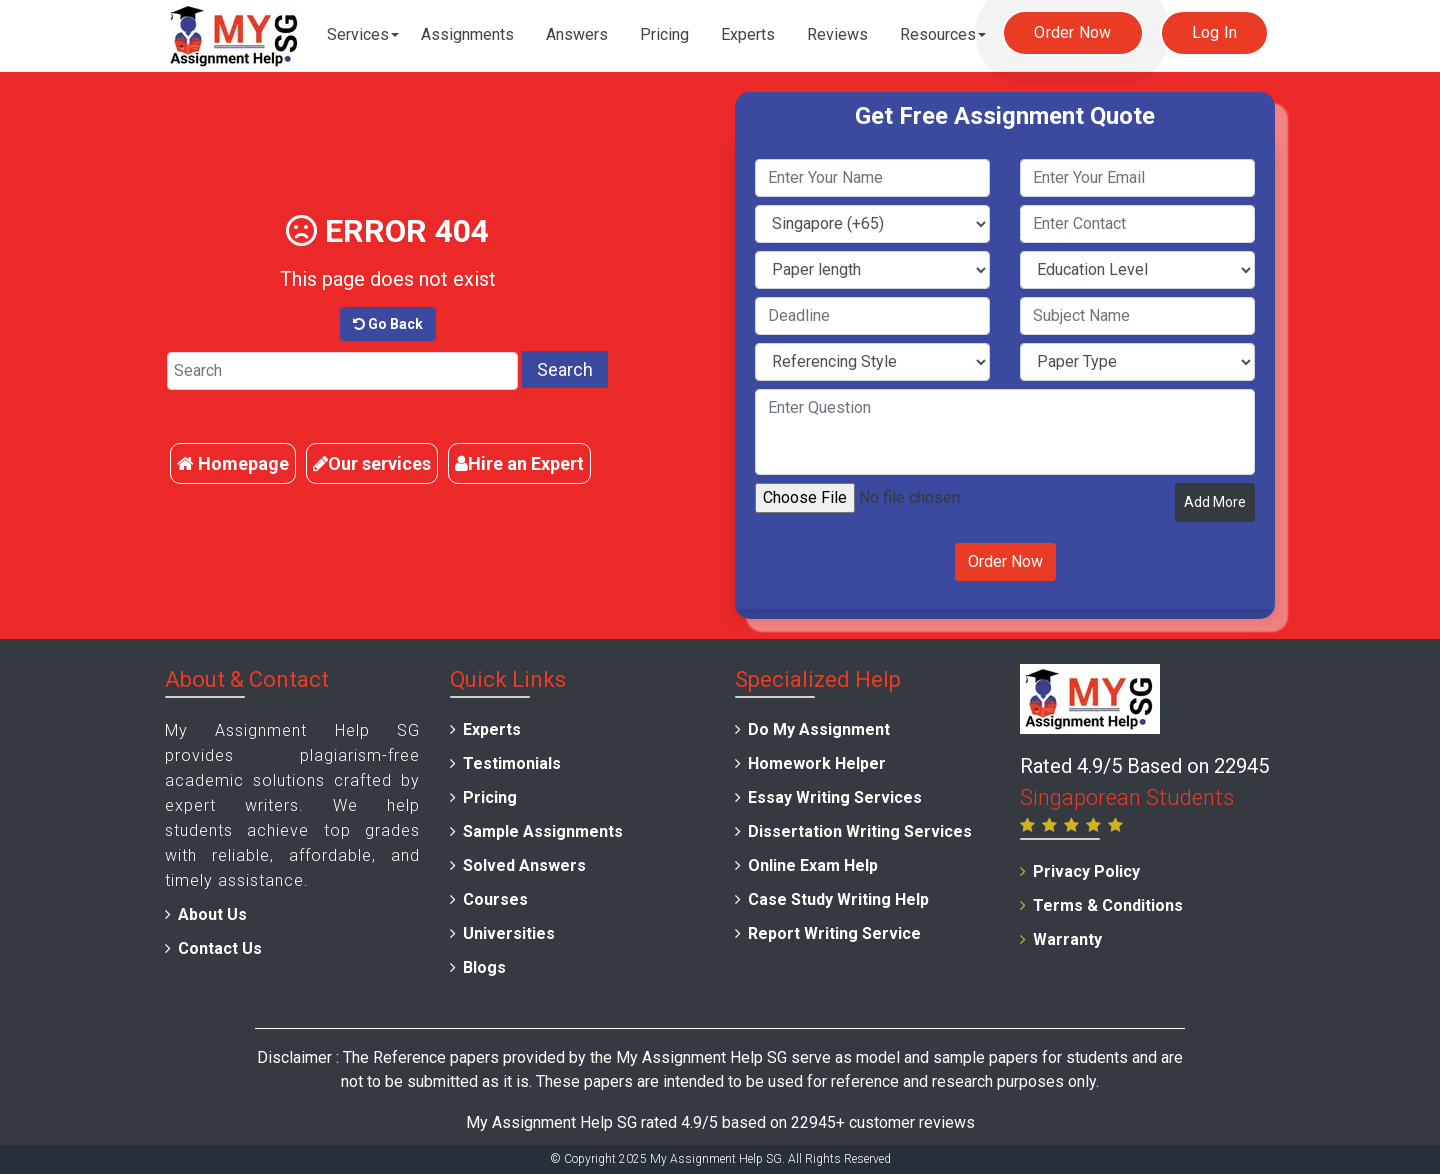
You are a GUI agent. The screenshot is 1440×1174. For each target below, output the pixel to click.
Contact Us (220, 948)
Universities (509, 933)
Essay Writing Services (835, 797)
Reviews (837, 34)
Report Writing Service (834, 933)
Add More (1215, 502)
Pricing (664, 34)
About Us (212, 914)
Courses (495, 899)
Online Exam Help (813, 865)
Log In (1215, 32)
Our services (372, 463)
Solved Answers (524, 865)
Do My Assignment (819, 729)
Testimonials (512, 763)
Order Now (1072, 32)
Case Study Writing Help (838, 899)
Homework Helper (817, 763)
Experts (748, 34)
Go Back (388, 324)
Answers (577, 34)
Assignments (467, 34)
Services (358, 34)
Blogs (484, 967)
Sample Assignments (543, 831)
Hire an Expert (519, 463)
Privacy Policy (1086, 871)
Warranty (1067, 939)
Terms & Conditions (1108, 905)
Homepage (233, 463)
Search (565, 369)
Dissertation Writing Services (860, 831)
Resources (938, 34)
